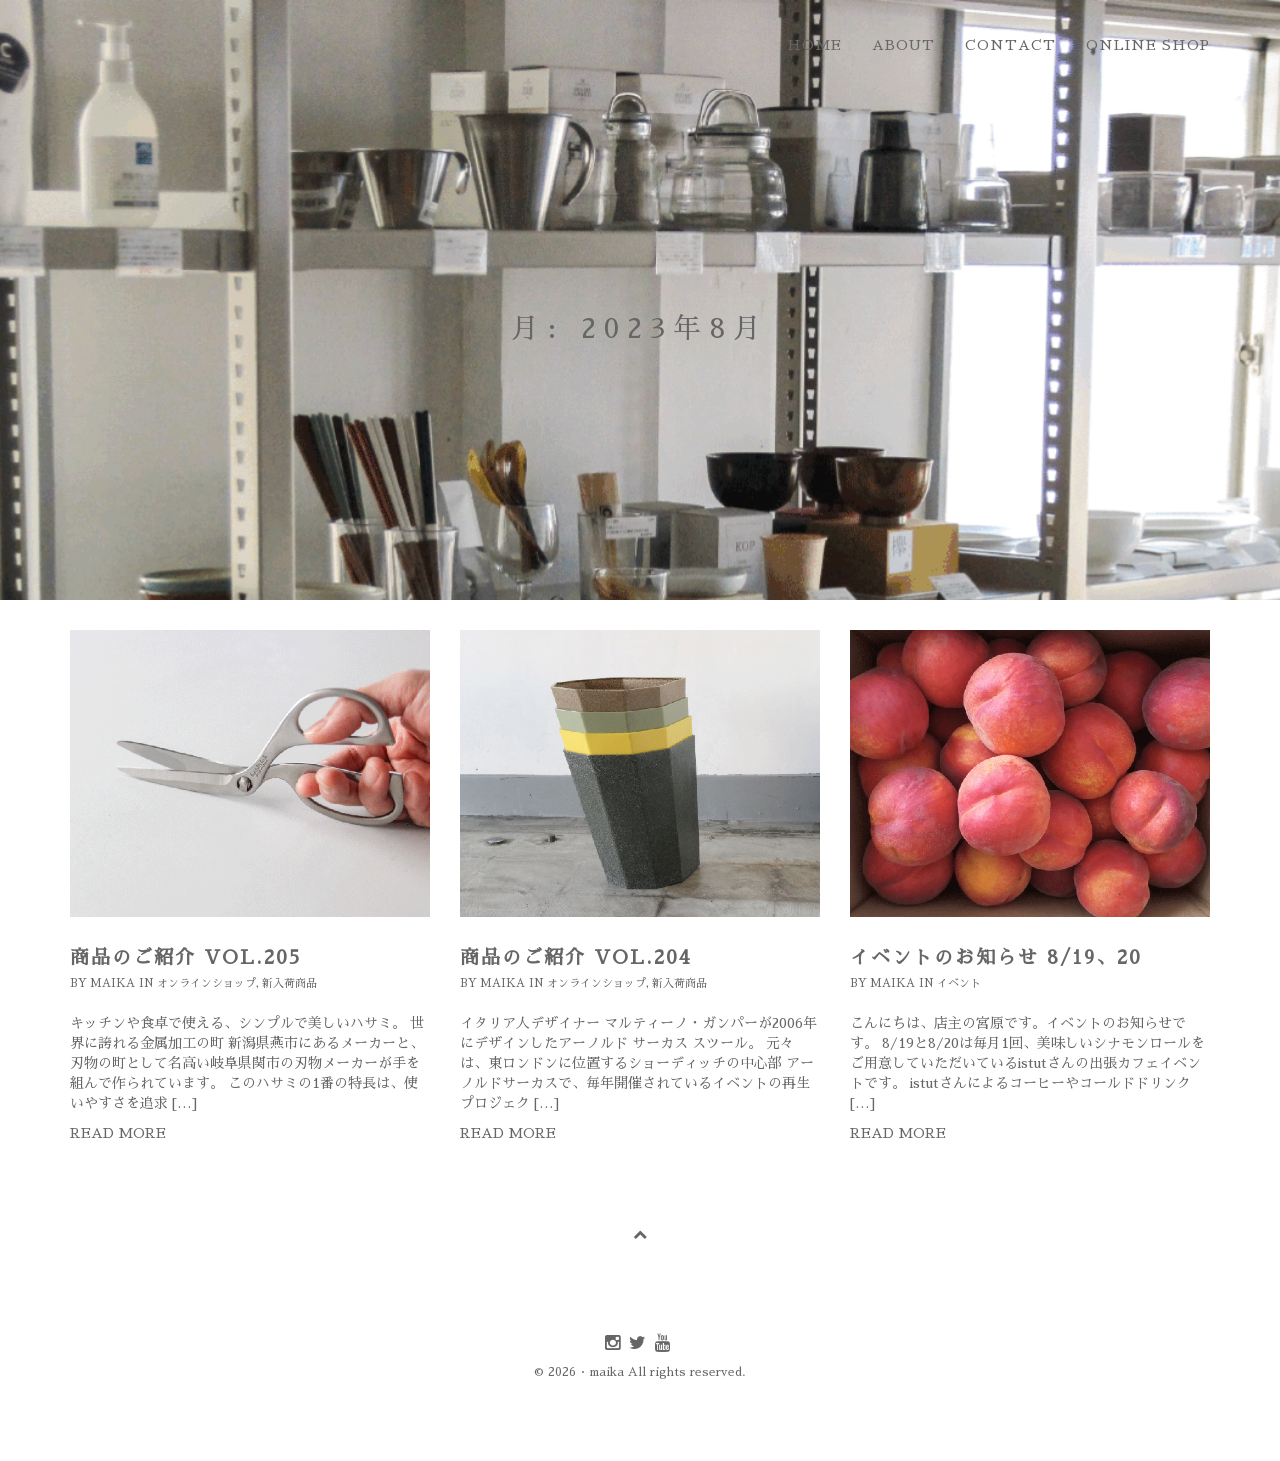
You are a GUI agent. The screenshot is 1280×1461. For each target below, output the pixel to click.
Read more (118, 1133)
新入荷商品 (289, 983)
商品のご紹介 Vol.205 (186, 957)
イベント (959, 983)
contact (1010, 45)
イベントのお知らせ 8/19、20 (996, 957)
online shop (1148, 45)
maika (112, 983)
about (903, 45)
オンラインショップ (206, 983)
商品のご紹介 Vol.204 (576, 957)
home (814, 45)
